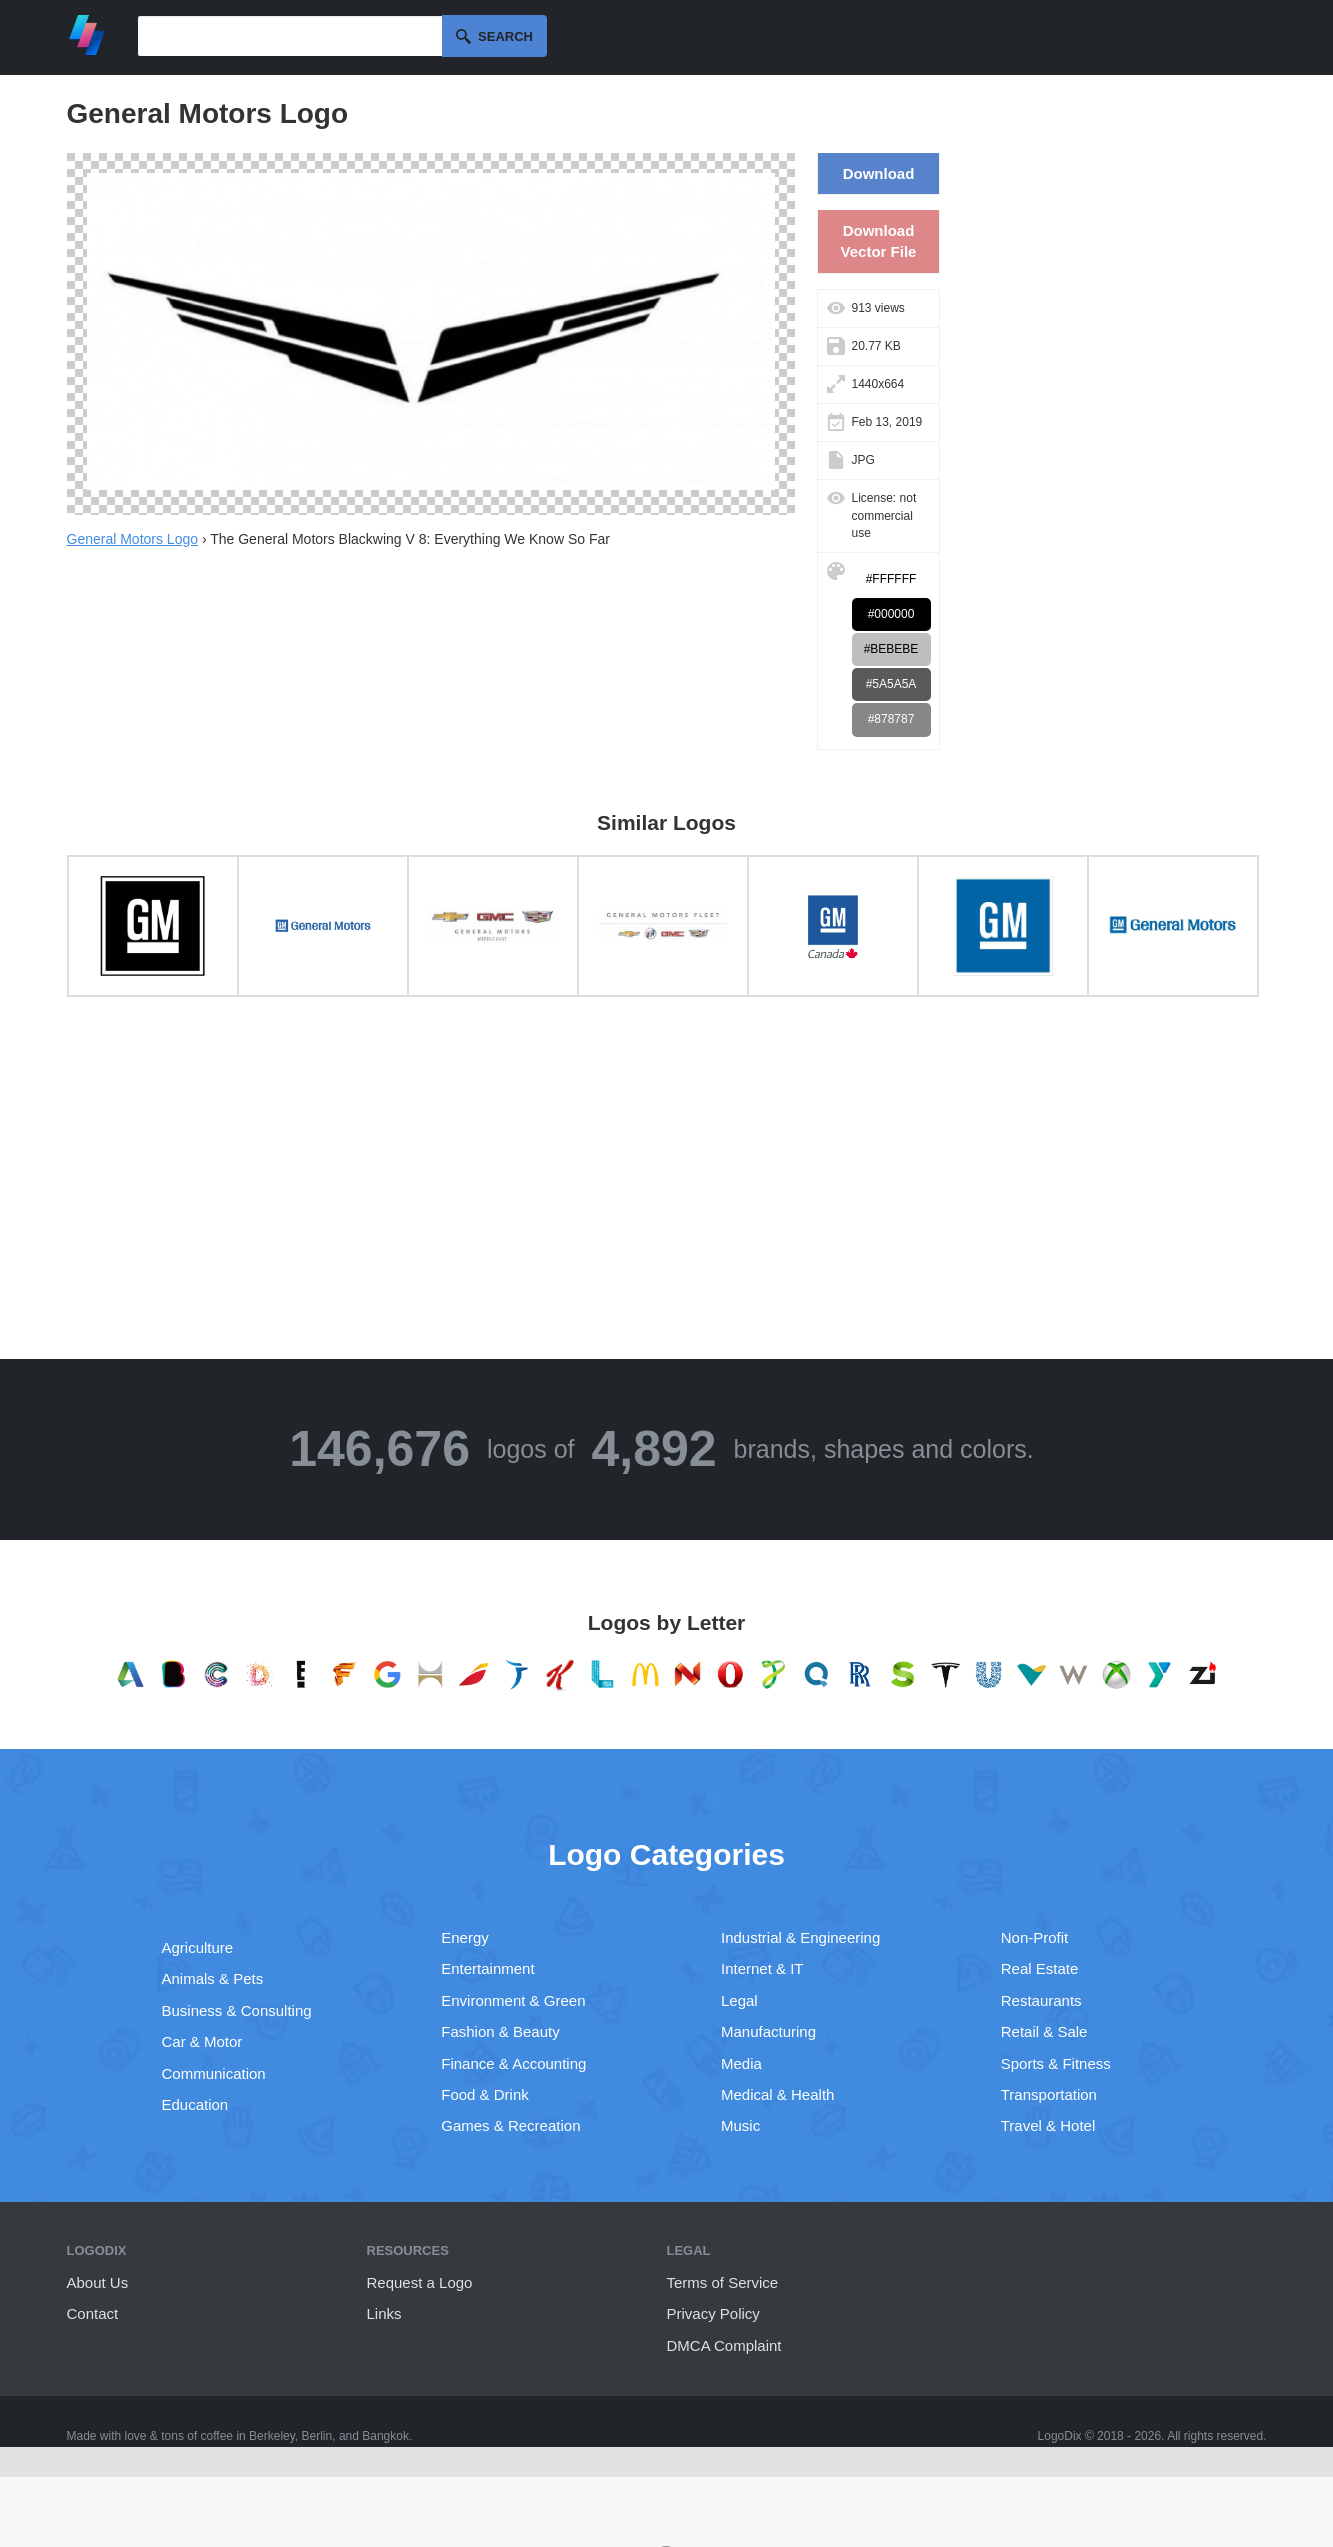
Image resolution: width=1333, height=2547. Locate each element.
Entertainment (487, 1968)
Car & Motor (202, 2041)
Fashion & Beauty (500, 2031)
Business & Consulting (237, 2010)
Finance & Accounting (513, 2063)
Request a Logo (420, 2282)
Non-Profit (1035, 1937)
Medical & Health (777, 2094)
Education (195, 2104)
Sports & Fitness (1056, 2063)
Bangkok (385, 2436)
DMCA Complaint (724, 2345)
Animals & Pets (213, 1978)
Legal (739, 2000)
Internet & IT (762, 1968)
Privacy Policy (713, 2313)
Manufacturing (768, 2031)
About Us (98, 2282)
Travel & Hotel (1048, 2125)
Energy (465, 1937)
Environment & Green (513, 2000)
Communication (214, 2073)
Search (505, 36)
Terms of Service (723, 2282)
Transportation (1049, 2094)
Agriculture (198, 1947)
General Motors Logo (133, 539)
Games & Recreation (510, 2125)
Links (384, 2313)
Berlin (317, 2436)
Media (741, 2063)
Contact (93, 2313)
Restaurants (1041, 2000)
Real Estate (1040, 1968)
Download (879, 173)
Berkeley (272, 2436)
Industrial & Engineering (800, 1937)
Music (740, 2125)
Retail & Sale (1044, 2031)
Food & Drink (485, 2094)
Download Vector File (879, 241)
